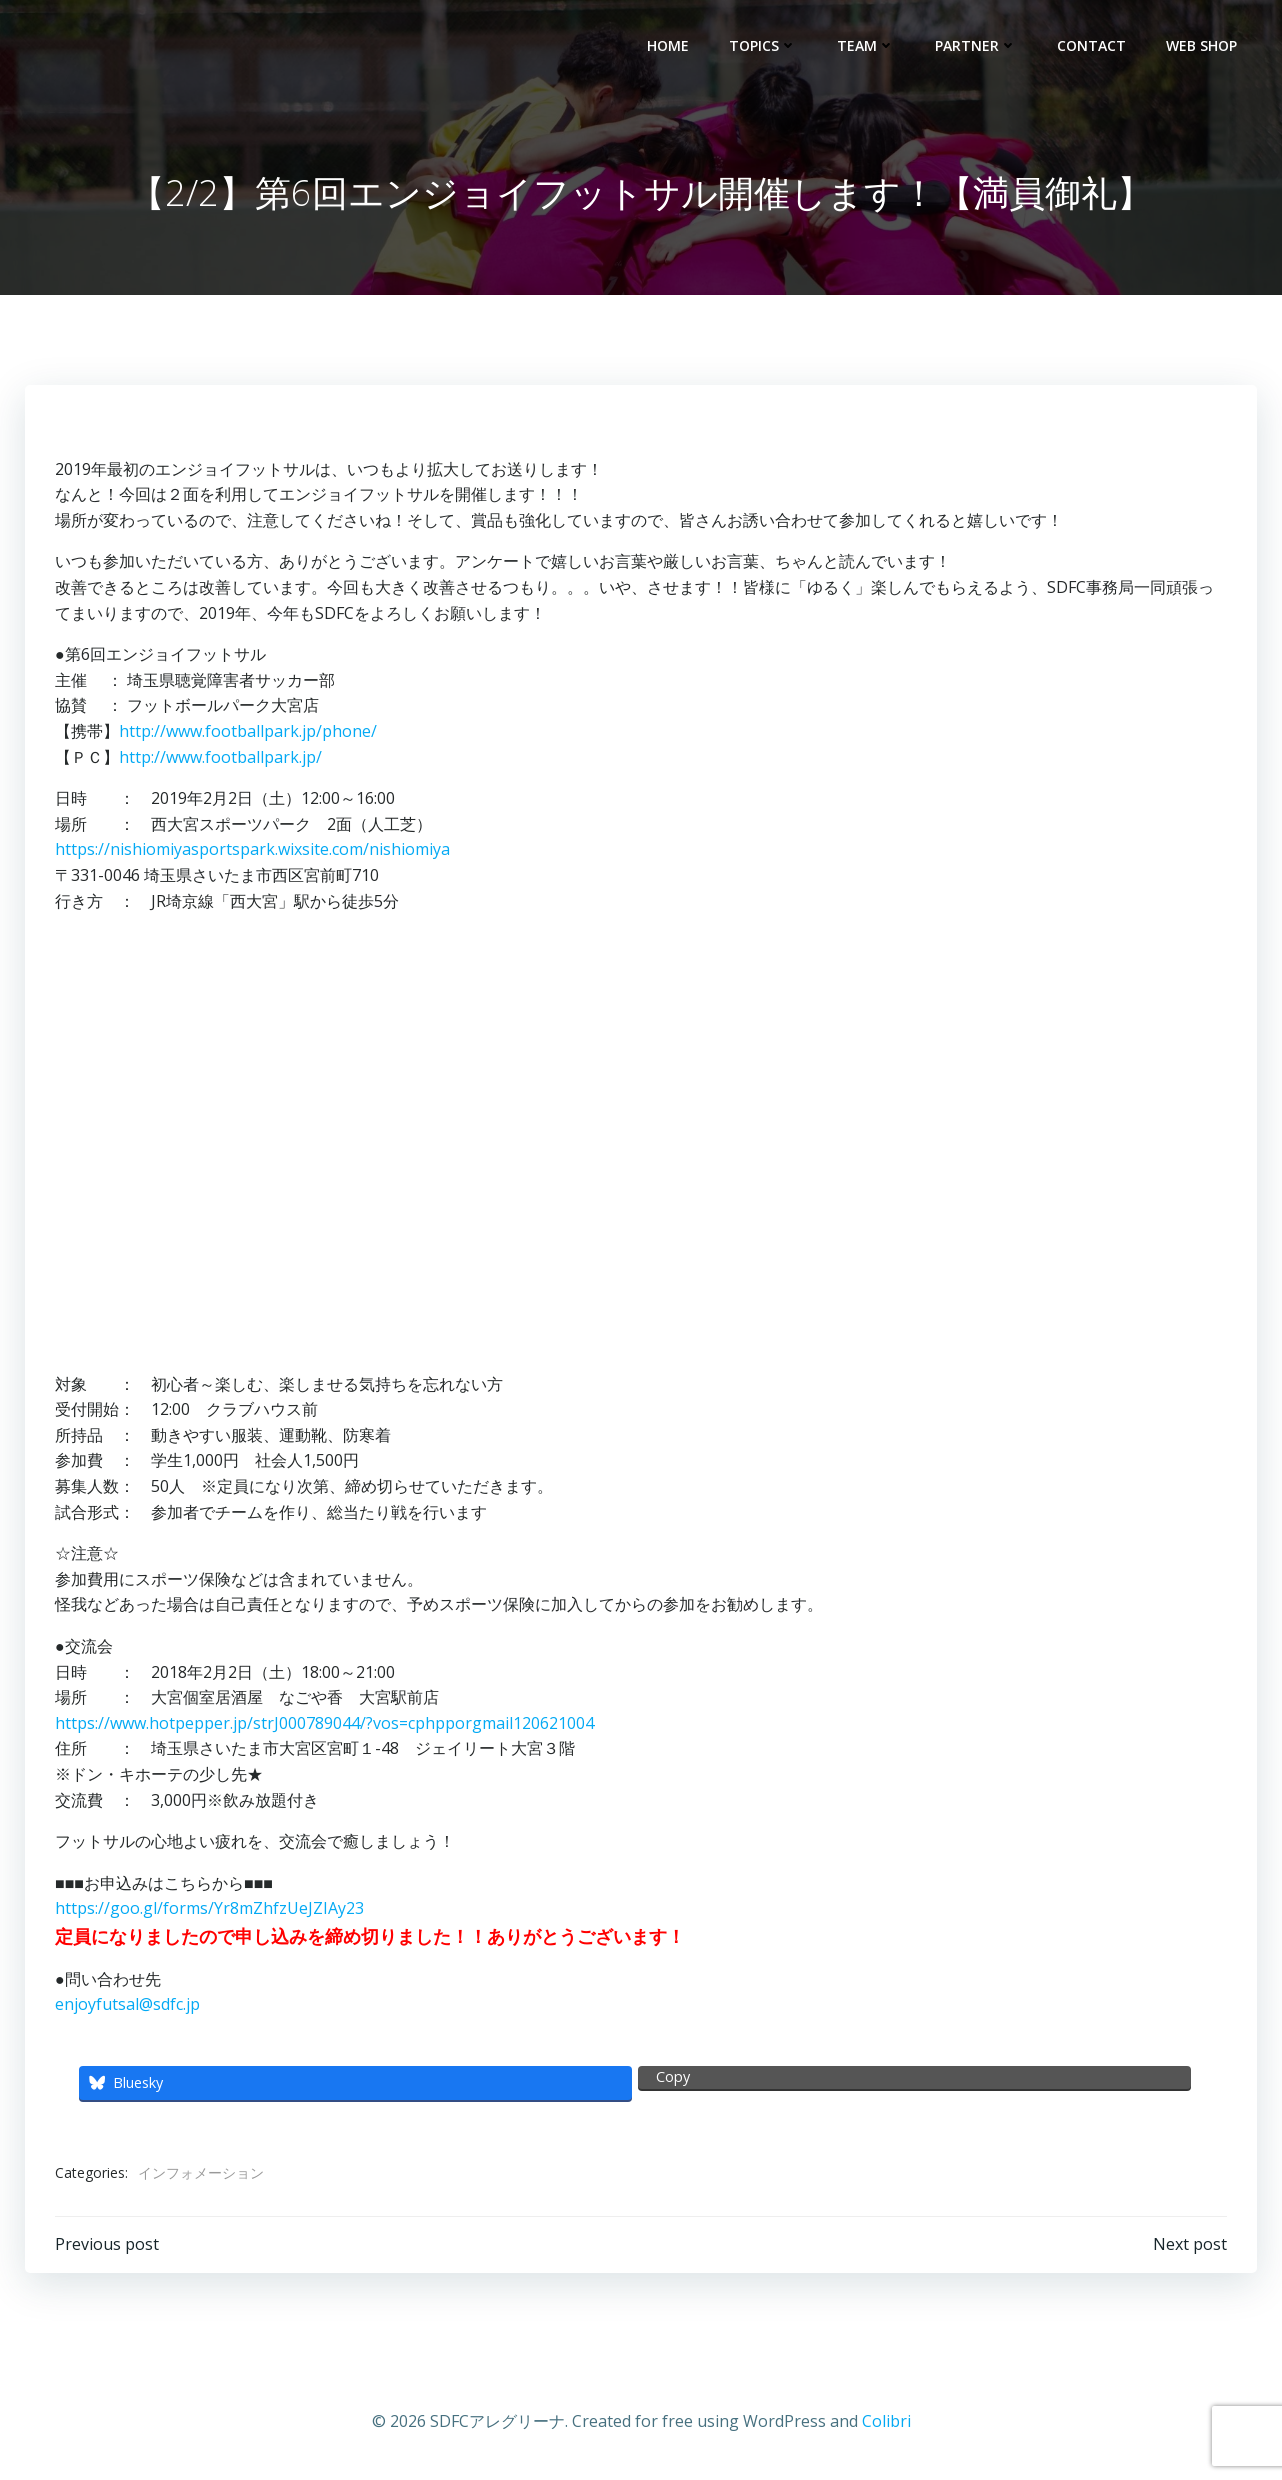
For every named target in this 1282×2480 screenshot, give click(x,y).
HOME (668, 45)
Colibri (886, 2421)
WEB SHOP (1201, 45)
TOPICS (763, 45)
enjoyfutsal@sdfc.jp (127, 2004)
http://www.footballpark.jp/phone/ (248, 731)
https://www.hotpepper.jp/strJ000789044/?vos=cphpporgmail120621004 (324, 1723)
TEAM (866, 45)
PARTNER (976, 45)
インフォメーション (201, 2172)
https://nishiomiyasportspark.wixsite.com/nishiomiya (252, 849)
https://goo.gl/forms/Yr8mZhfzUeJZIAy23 (209, 1908)
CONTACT (1091, 45)
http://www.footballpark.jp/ (220, 757)
